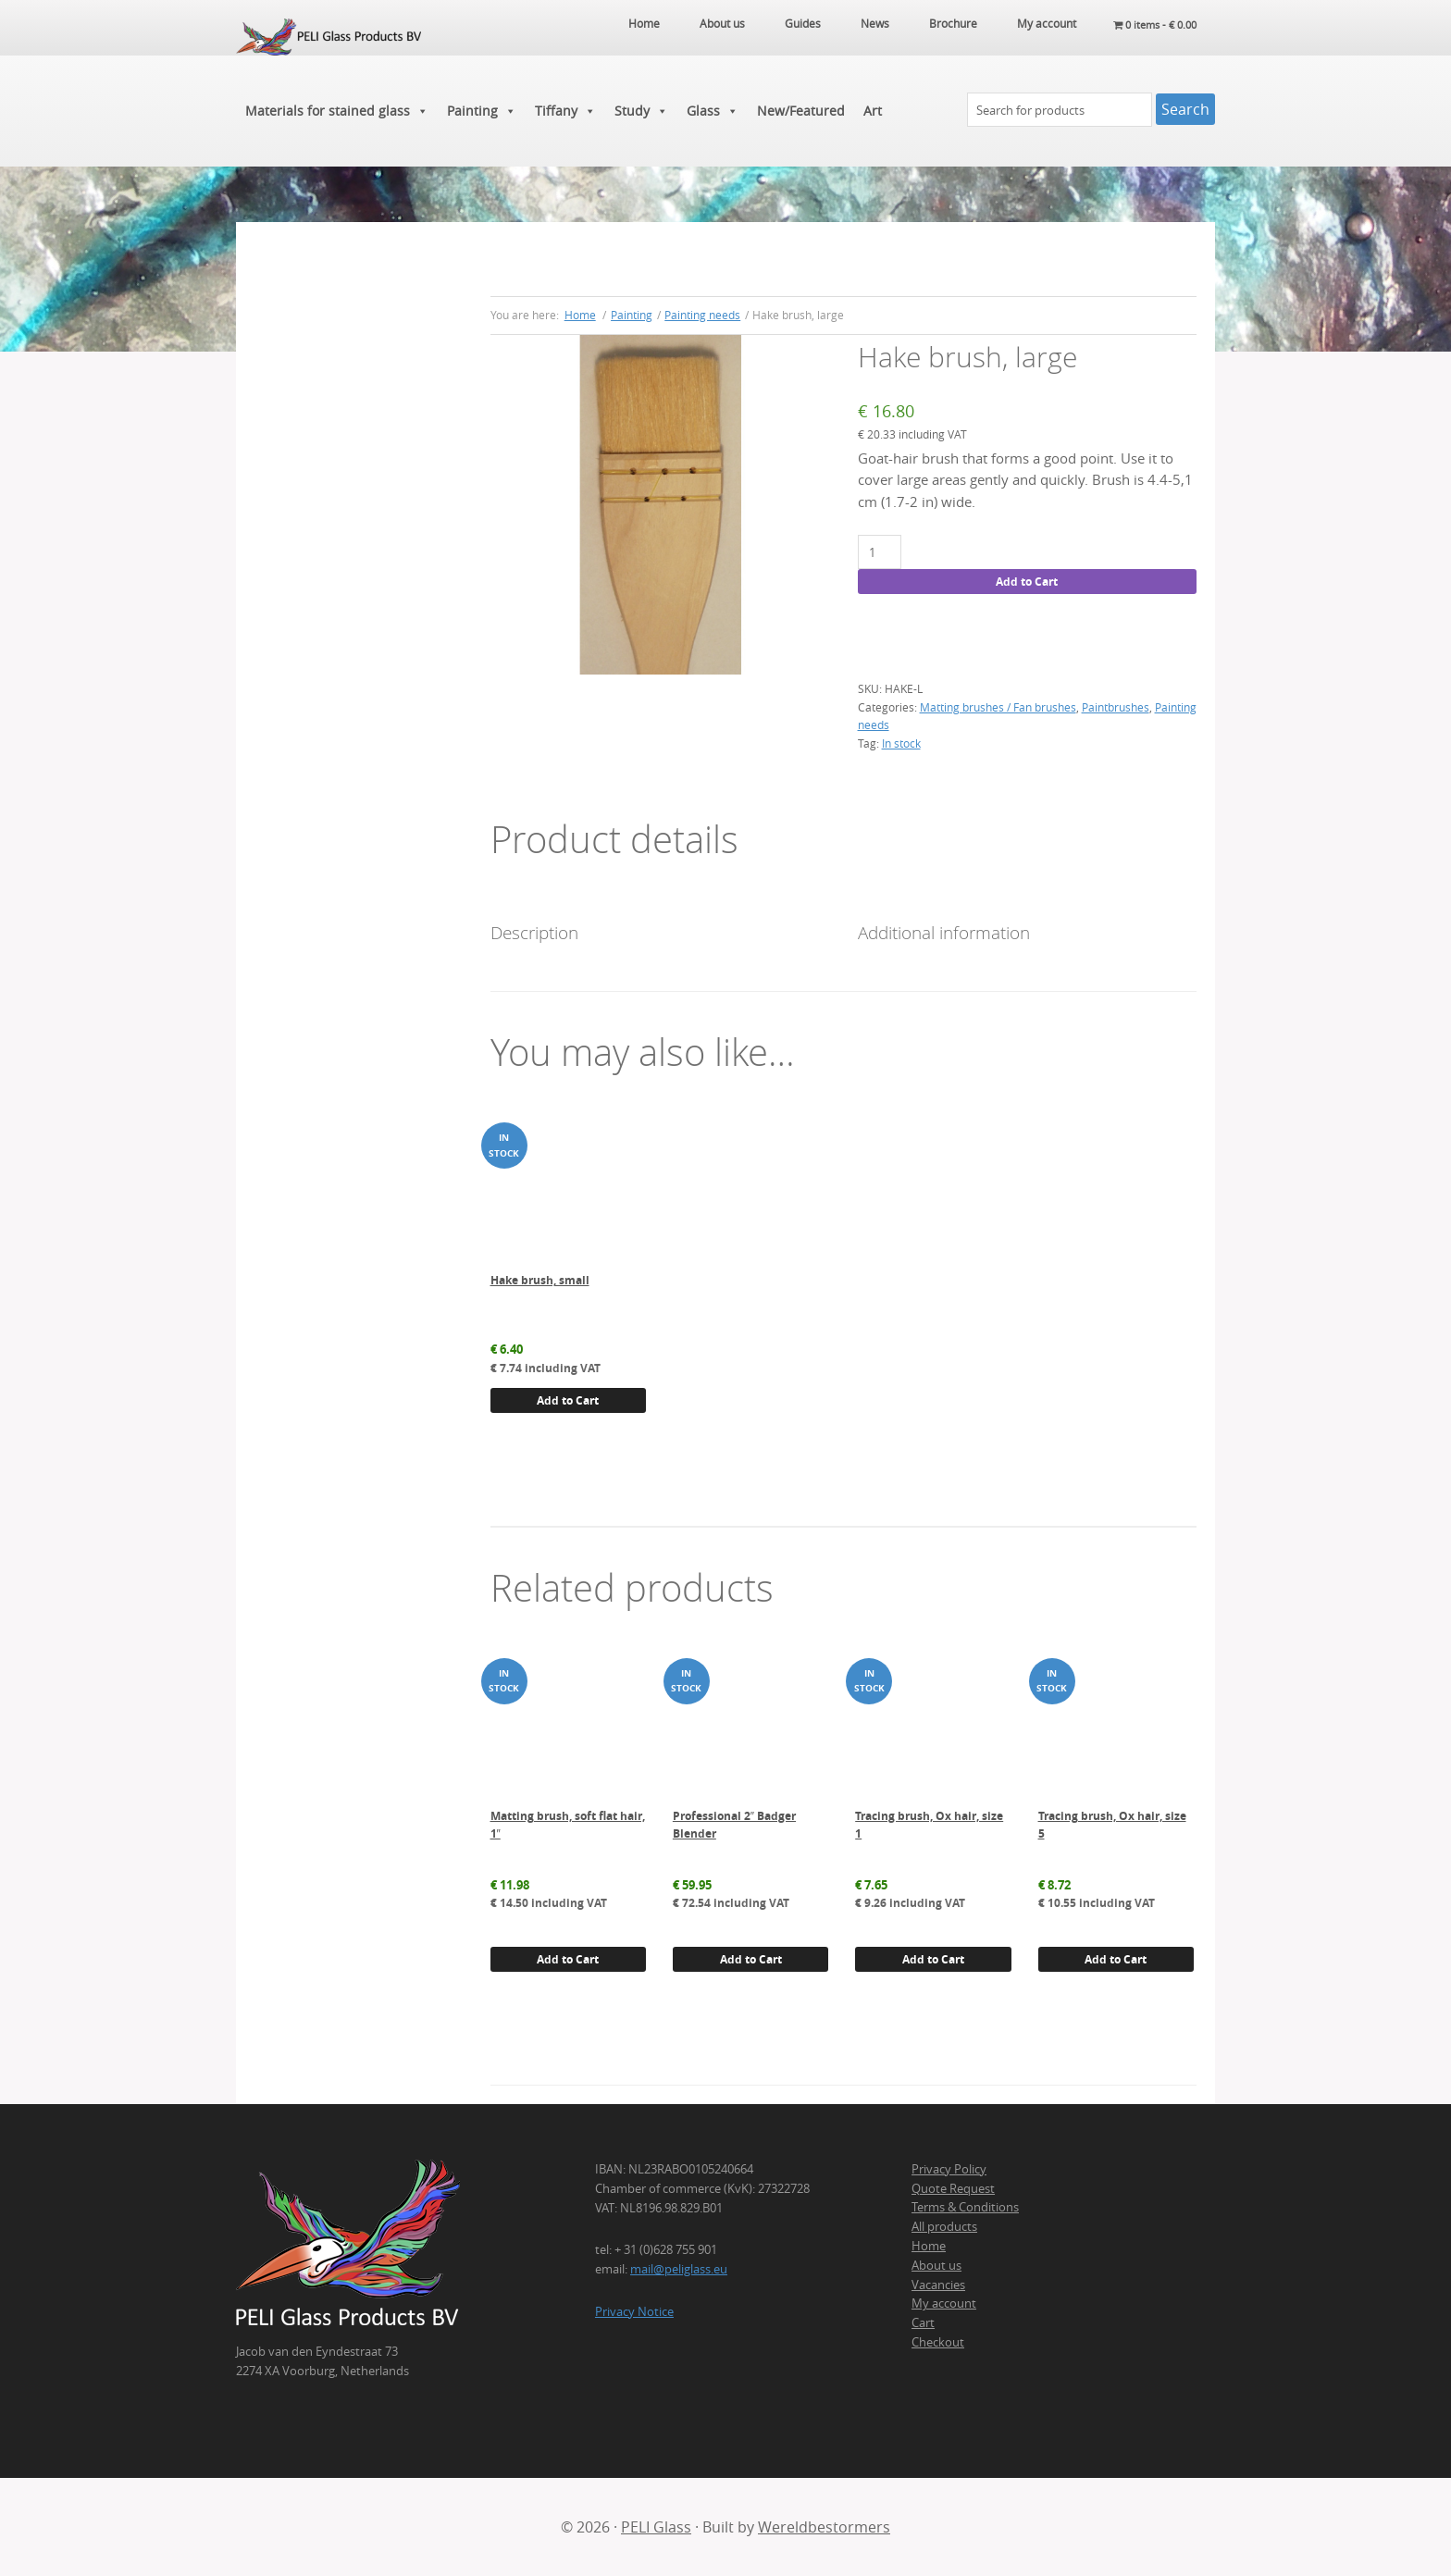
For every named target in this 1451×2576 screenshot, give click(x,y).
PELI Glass (656, 2527)
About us (936, 2265)
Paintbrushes (1115, 707)
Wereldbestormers (824, 2527)
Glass (712, 111)
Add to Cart (1027, 581)
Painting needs (702, 314)
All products (944, 2226)
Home (929, 2245)
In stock (901, 743)
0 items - (1151, 23)
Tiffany (565, 111)
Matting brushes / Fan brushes (998, 707)
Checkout (938, 2342)
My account (944, 2303)
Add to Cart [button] (568, 1400)
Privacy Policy (949, 2169)
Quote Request (953, 2188)
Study (641, 111)
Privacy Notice (634, 2311)
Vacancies (938, 2284)
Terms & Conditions (965, 2206)
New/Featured (801, 110)
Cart (923, 2322)
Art (872, 110)
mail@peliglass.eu (678, 2268)
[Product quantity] (879, 552)
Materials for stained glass (336, 111)
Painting (481, 111)
